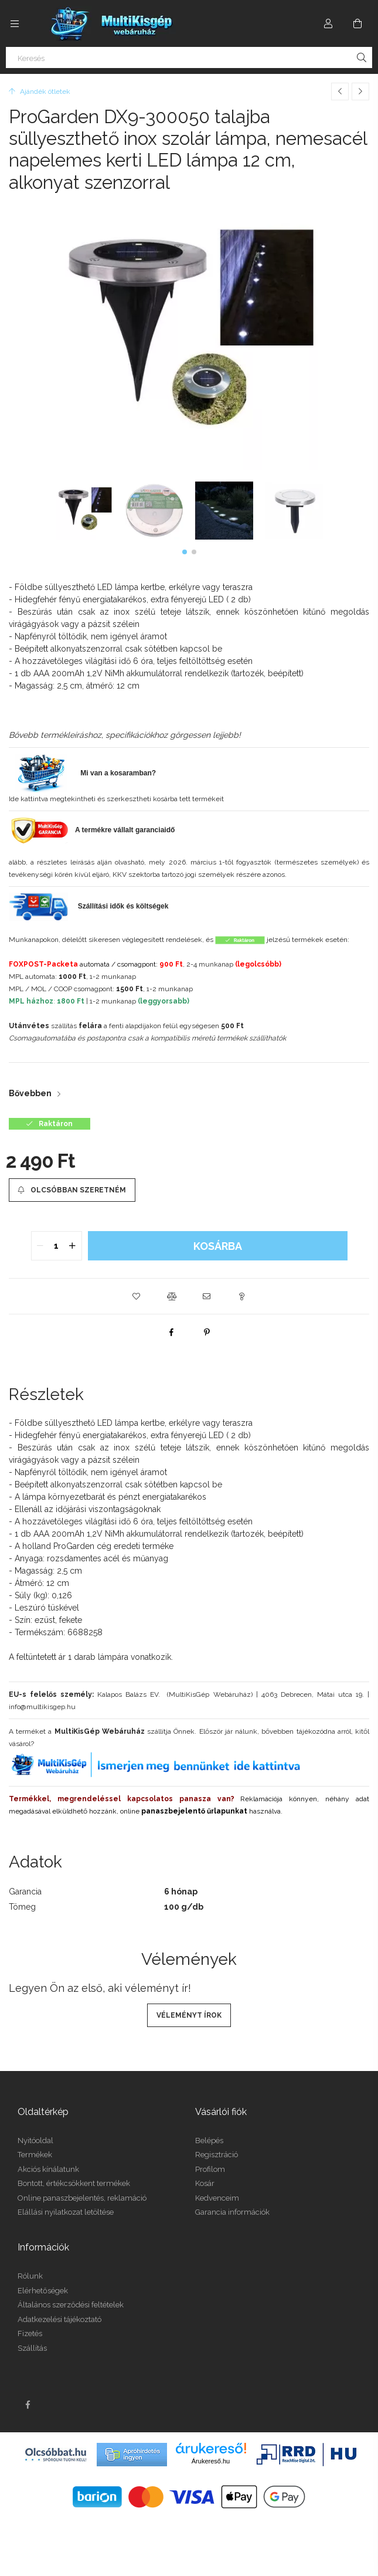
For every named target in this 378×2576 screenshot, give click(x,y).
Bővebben (30, 1093)
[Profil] (328, 23)
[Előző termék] (340, 91)
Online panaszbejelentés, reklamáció (82, 2198)
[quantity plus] (72, 1246)
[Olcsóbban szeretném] (72, 1190)
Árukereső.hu (211, 2461)
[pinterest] (207, 1332)
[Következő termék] (360, 91)
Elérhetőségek (43, 2290)
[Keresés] (189, 57)
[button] (184, 552)
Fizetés (30, 2333)
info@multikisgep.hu (42, 1707)
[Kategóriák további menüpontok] (14, 23)
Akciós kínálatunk (48, 2169)
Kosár (204, 2183)
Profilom (210, 2169)
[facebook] (171, 1332)
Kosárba (217, 1246)
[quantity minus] (40, 1246)
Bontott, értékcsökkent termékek (74, 2183)
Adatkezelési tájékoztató (59, 2319)
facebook (28, 2405)
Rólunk (30, 2276)
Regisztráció (216, 2154)
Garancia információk (232, 2212)
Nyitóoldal (35, 2140)
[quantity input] (56, 1246)
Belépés (209, 2140)
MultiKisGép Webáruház (100, 1731)
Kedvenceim (217, 2198)
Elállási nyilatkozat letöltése (66, 2212)
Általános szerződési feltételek (71, 2304)
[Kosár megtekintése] (357, 23)
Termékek (35, 2154)
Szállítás (32, 2348)
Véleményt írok (189, 2015)
